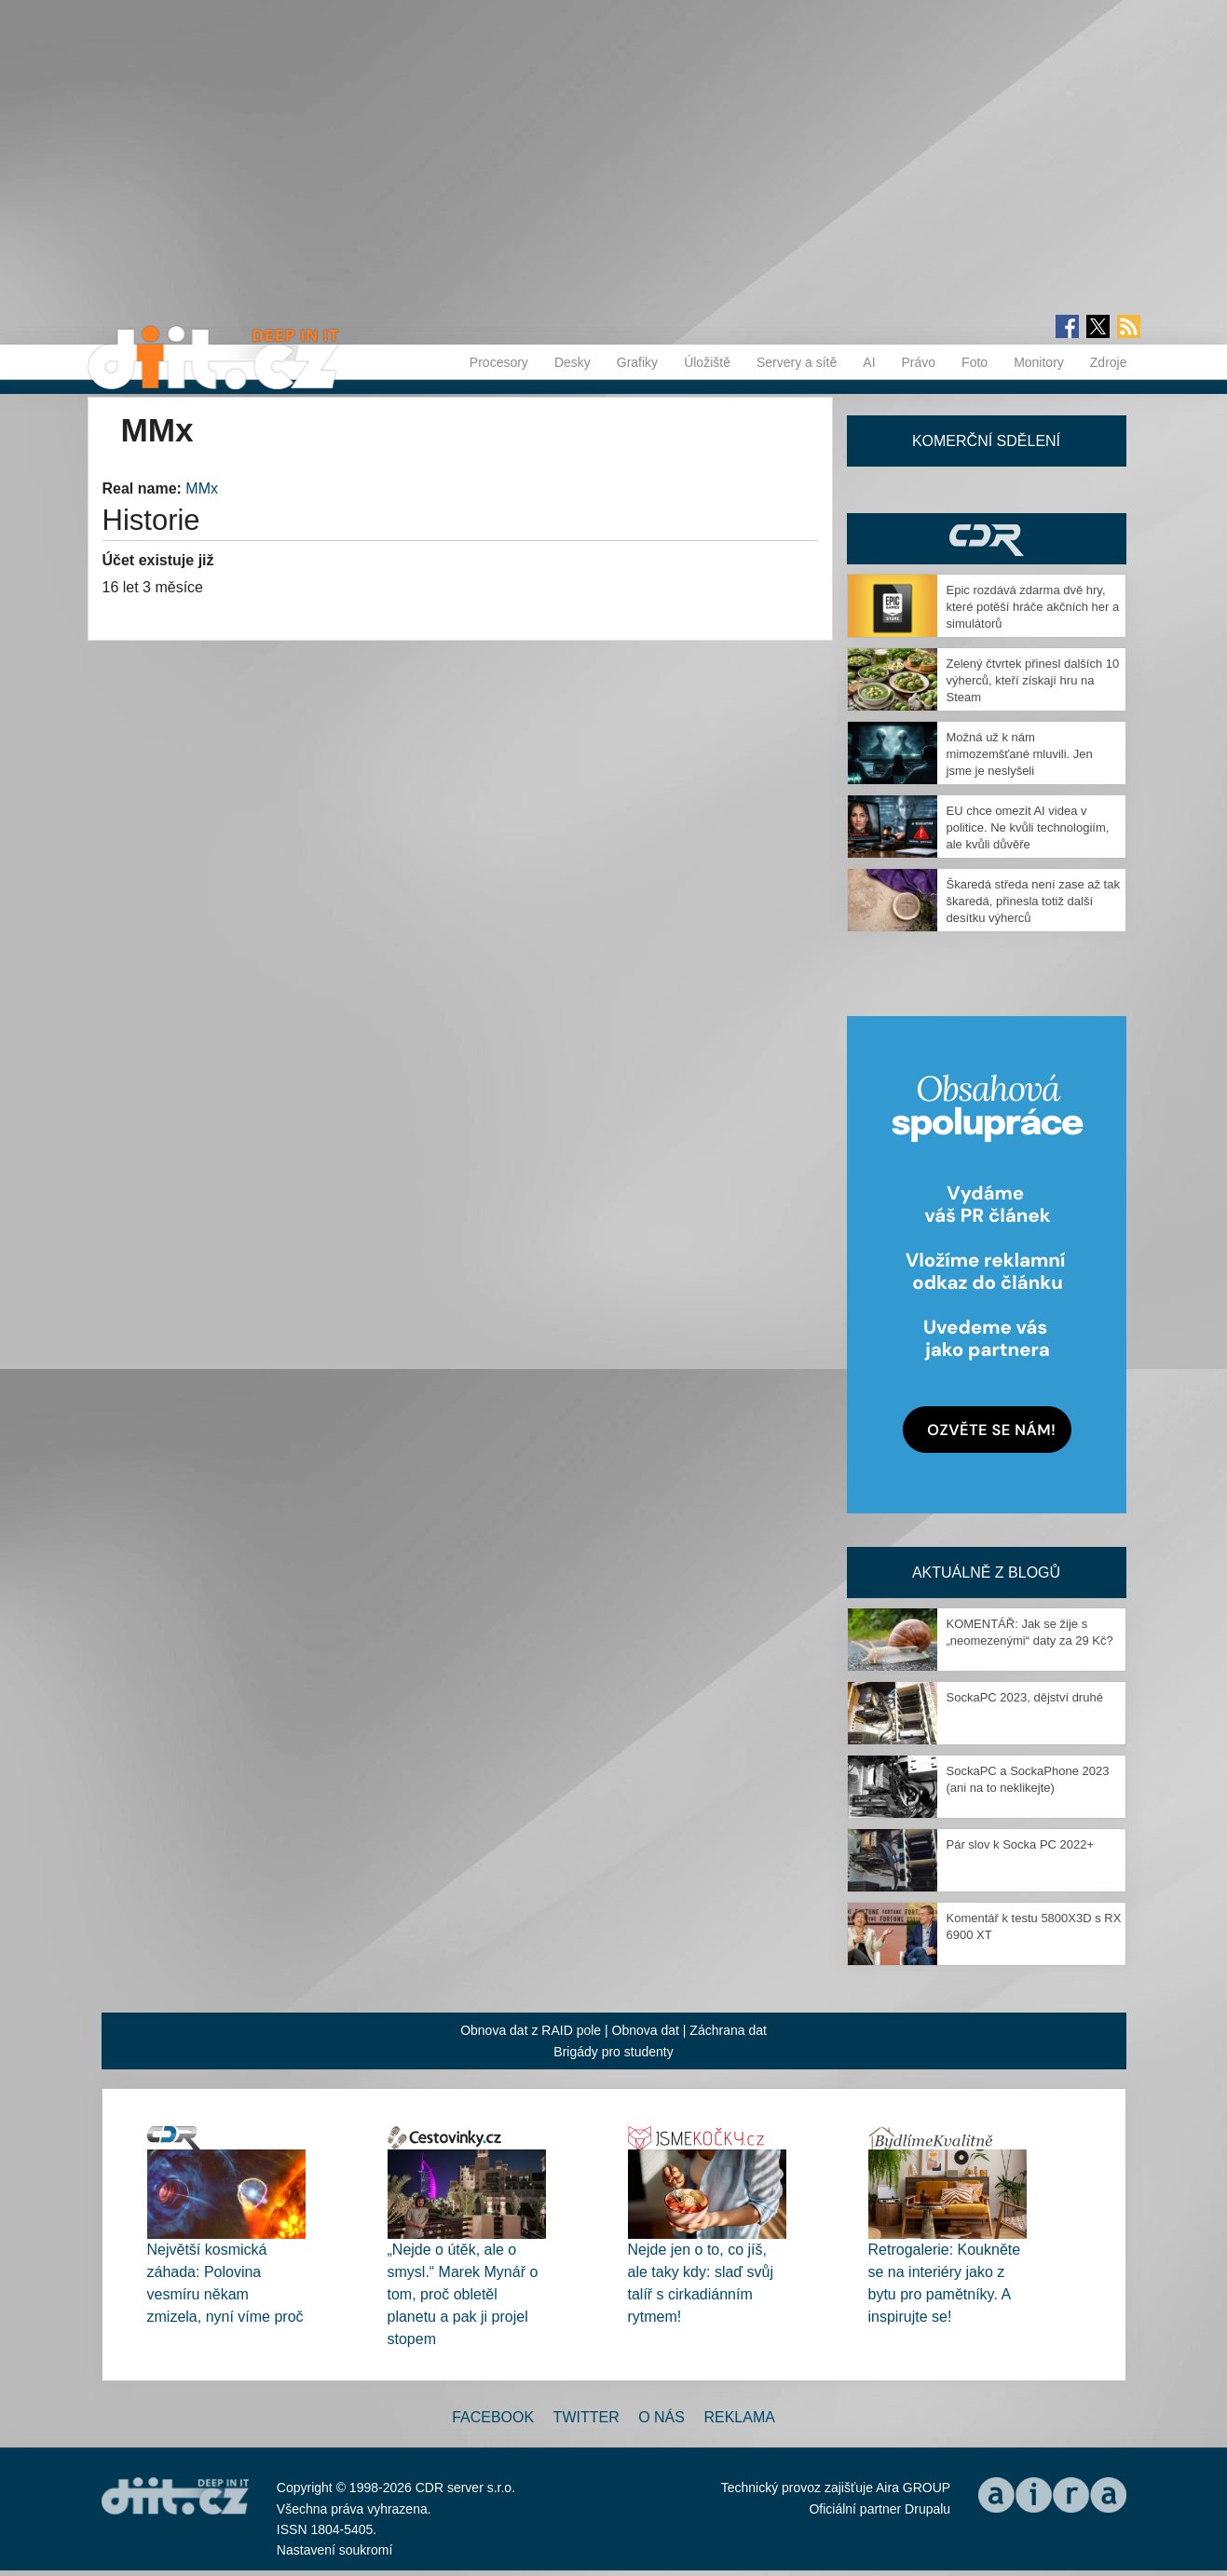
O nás (661, 2417)
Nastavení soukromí (335, 2549)
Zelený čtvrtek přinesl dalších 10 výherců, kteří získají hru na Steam (1033, 680)
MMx (201, 488)
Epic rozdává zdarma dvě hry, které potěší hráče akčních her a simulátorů (1033, 606)
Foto (974, 362)
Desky (572, 362)
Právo (919, 362)
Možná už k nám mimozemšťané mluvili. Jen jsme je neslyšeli (1020, 754)
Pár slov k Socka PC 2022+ (1021, 1844)
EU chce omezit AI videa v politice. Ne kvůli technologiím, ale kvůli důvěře (1028, 827)
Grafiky (637, 362)
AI (869, 362)
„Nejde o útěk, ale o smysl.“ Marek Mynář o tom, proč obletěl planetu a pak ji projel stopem (463, 2294)
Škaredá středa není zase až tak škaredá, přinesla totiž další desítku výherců (1033, 901)
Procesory (499, 362)
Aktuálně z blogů (986, 1572)
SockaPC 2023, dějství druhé (1025, 1697)
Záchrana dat (728, 2030)
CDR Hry (986, 538)
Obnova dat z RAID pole (530, 2030)
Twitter (586, 2417)
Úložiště (707, 362)
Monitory (1039, 362)
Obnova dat (645, 2030)
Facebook (493, 2417)
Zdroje (1108, 362)
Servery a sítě (797, 362)
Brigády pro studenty (613, 2051)
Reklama (738, 2417)
